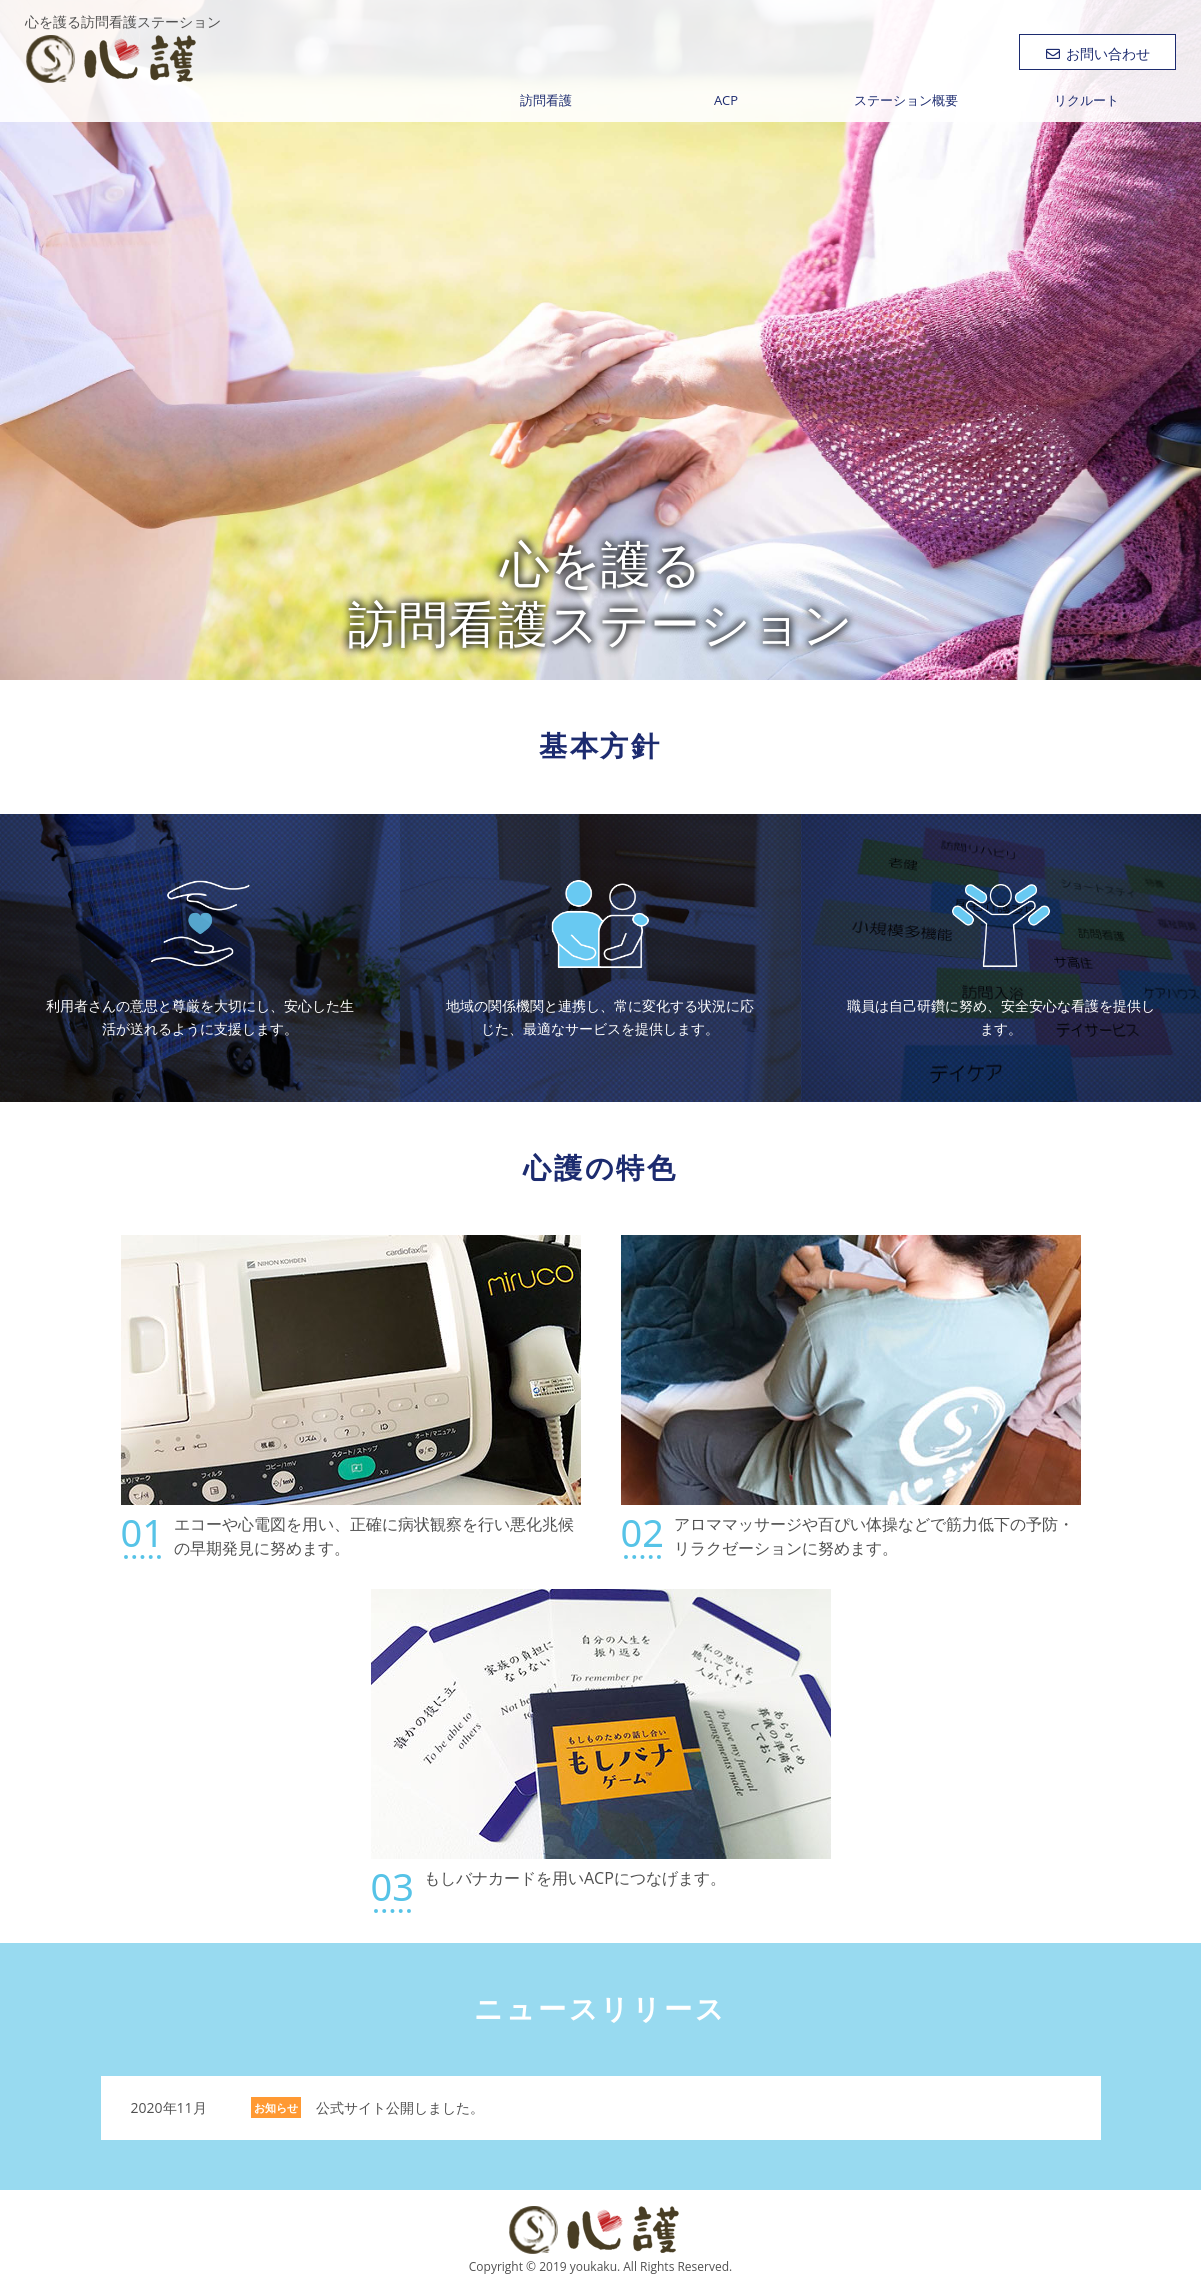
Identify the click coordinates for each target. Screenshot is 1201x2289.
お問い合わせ (1098, 53)
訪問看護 (546, 100)
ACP (726, 100)
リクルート (1086, 100)
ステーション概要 (906, 100)
